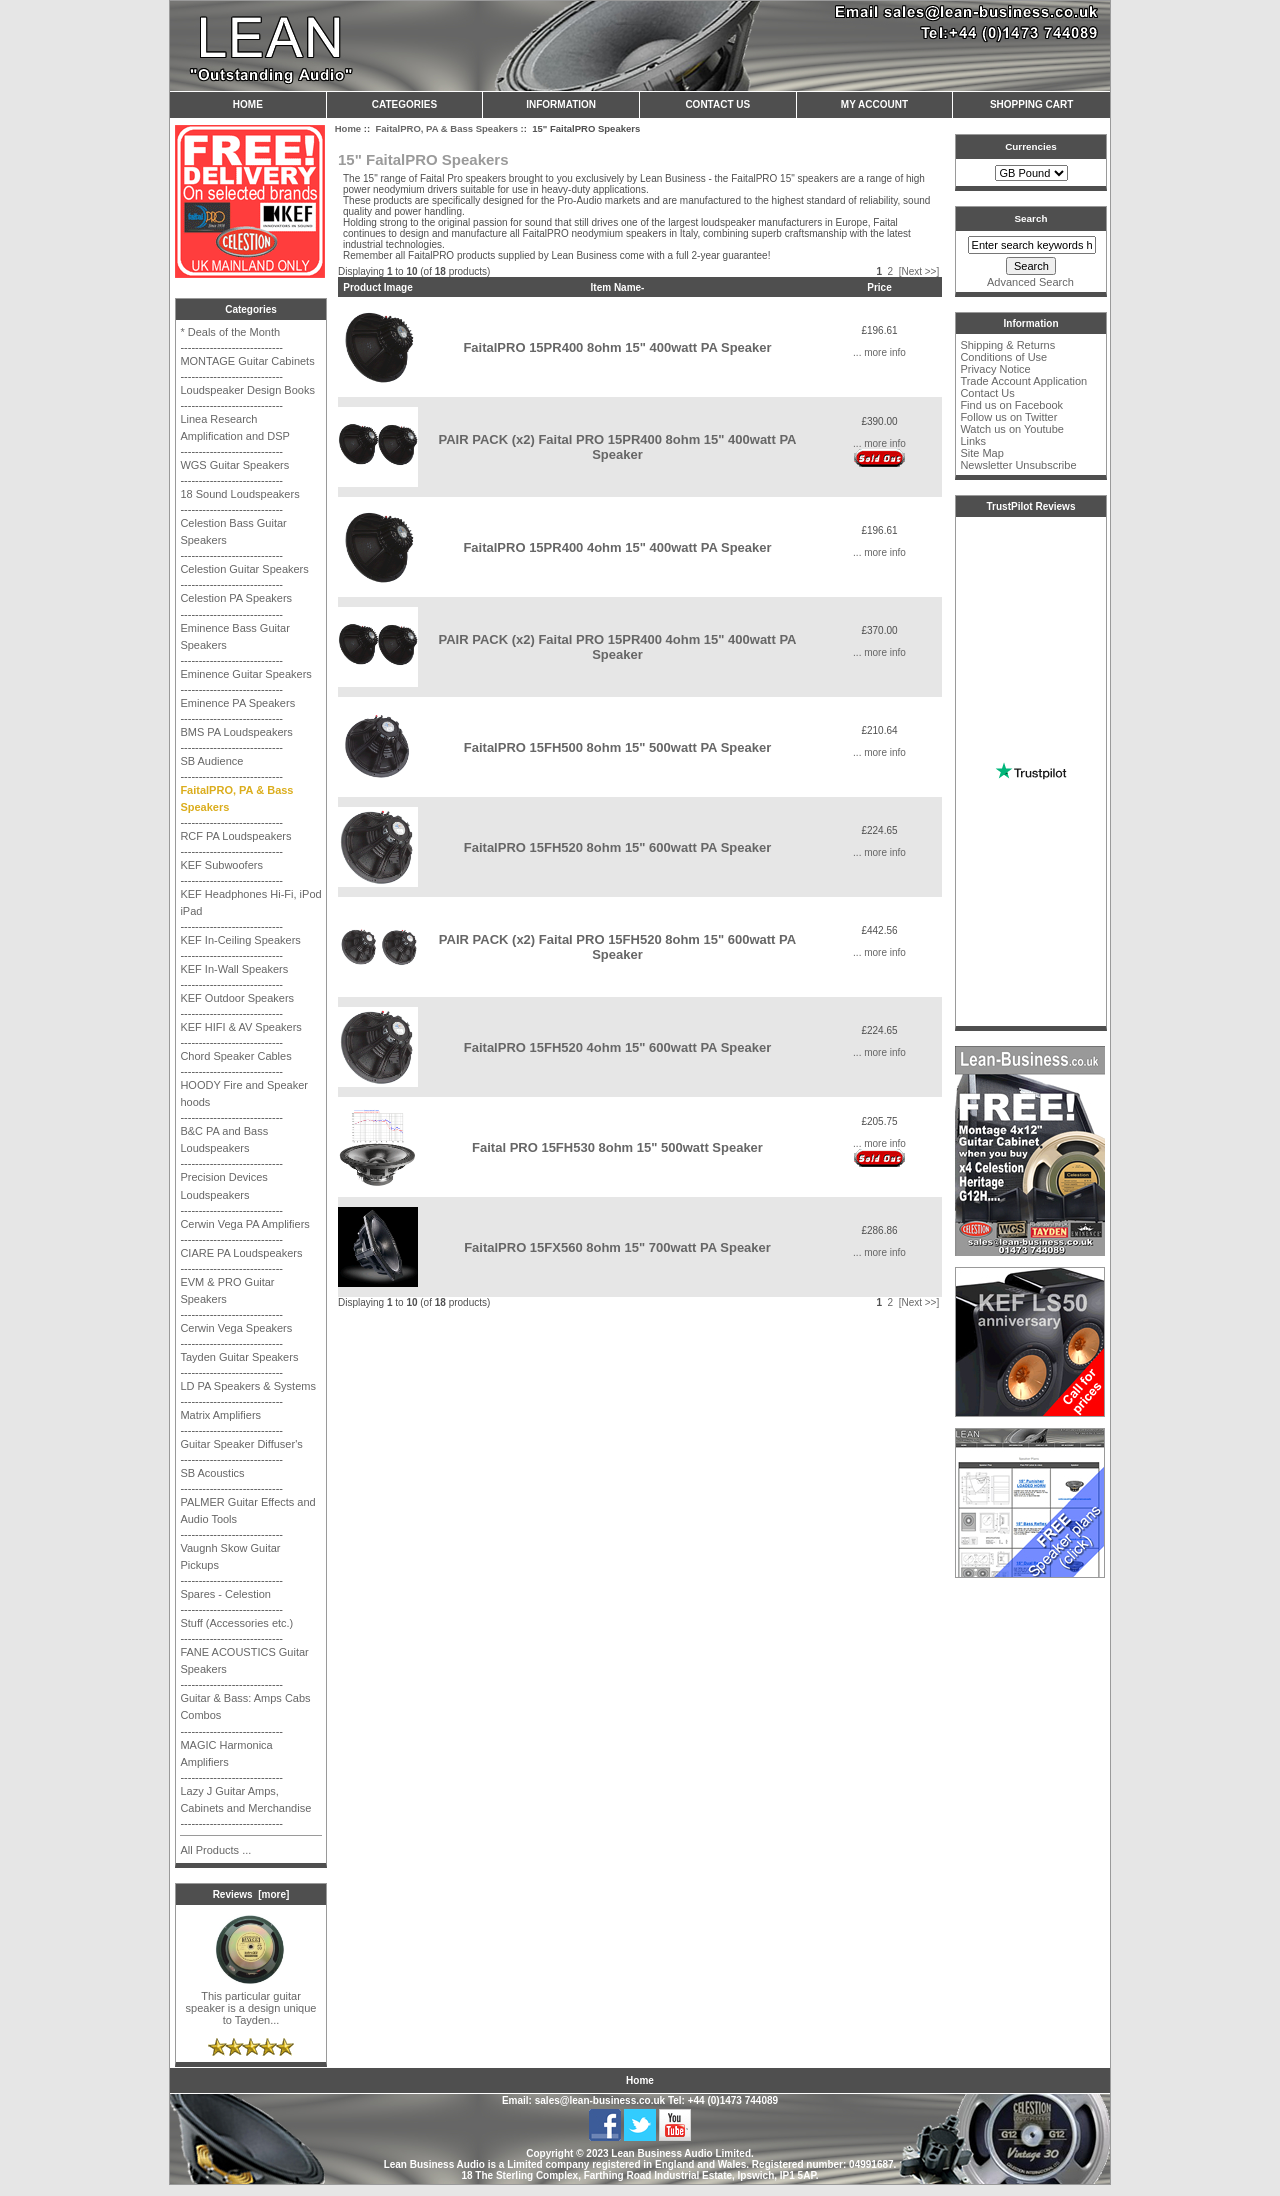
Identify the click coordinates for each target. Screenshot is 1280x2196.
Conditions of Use (1003, 357)
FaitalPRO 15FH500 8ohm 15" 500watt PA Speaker (617, 747)
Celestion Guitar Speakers (244, 569)
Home (248, 104)
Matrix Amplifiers (220, 1415)
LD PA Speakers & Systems (248, 1386)
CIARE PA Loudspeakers (241, 1253)
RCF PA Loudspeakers (235, 836)
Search (1031, 218)
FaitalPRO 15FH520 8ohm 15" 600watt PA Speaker (617, 847)
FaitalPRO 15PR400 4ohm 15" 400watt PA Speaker (617, 547)
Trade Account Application (1023, 381)
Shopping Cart (1031, 104)
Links (973, 441)
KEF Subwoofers (221, 865)
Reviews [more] (251, 1894)
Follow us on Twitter (1008, 417)
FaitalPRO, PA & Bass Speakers (446, 128)
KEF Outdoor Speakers (237, 998)
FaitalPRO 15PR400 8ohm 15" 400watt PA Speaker (617, 347)
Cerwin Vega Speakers (236, 1328)
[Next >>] (919, 271)
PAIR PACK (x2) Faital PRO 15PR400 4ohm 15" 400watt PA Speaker (617, 647)
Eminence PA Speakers (237, 703)
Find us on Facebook (1011, 405)
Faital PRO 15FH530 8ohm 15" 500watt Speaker (617, 1147)
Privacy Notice (995, 369)
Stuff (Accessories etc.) (236, 1623)
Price (879, 287)
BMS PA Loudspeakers (236, 732)
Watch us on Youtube (1012, 429)
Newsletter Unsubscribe (1018, 465)
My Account (874, 104)
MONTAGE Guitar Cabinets (247, 361)
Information (561, 104)
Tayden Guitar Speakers (239, 1357)
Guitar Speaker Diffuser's (241, 1444)
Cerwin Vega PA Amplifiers (244, 1224)
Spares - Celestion (225, 1594)
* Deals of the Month (230, 332)
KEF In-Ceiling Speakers (240, 940)
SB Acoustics (212, 1473)
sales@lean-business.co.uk (600, 2100)
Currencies (1031, 146)
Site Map (981, 453)
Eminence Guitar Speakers (245, 674)
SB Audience (211, 761)
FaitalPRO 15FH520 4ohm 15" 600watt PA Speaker (617, 1047)
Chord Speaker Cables (235, 1056)
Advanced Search (1030, 282)
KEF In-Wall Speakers (234, 969)
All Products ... (215, 1850)
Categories (404, 104)
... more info (879, 352)
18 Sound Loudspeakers (239, 494)
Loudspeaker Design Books (247, 390)
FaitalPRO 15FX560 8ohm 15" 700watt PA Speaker (617, 1247)
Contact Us (717, 104)
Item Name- (618, 287)
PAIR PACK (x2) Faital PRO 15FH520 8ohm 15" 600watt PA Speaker (617, 947)
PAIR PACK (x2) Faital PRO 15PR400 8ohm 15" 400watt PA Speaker (617, 447)
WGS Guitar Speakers (234, 465)
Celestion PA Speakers (236, 598)
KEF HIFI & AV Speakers (240, 1027)
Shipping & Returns (1007, 345)
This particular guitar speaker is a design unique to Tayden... (251, 2003)
